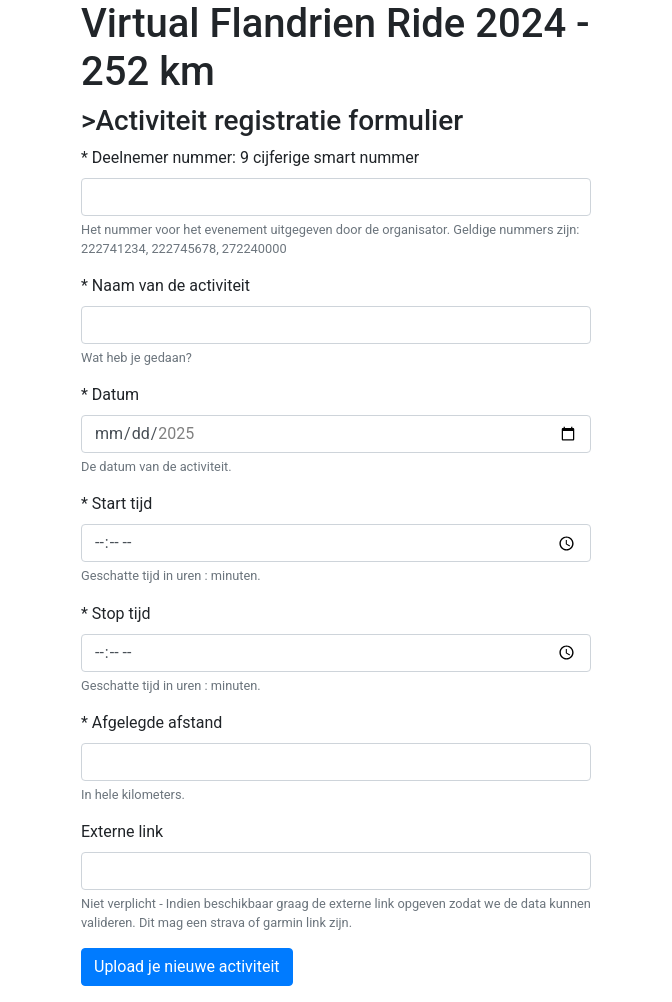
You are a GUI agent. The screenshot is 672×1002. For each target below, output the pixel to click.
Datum (115, 394)
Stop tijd (121, 613)
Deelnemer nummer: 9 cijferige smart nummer (255, 157)
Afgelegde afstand (157, 722)
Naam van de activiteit (171, 285)
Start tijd (122, 503)
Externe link (122, 831)
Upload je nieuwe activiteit (187, 966)
